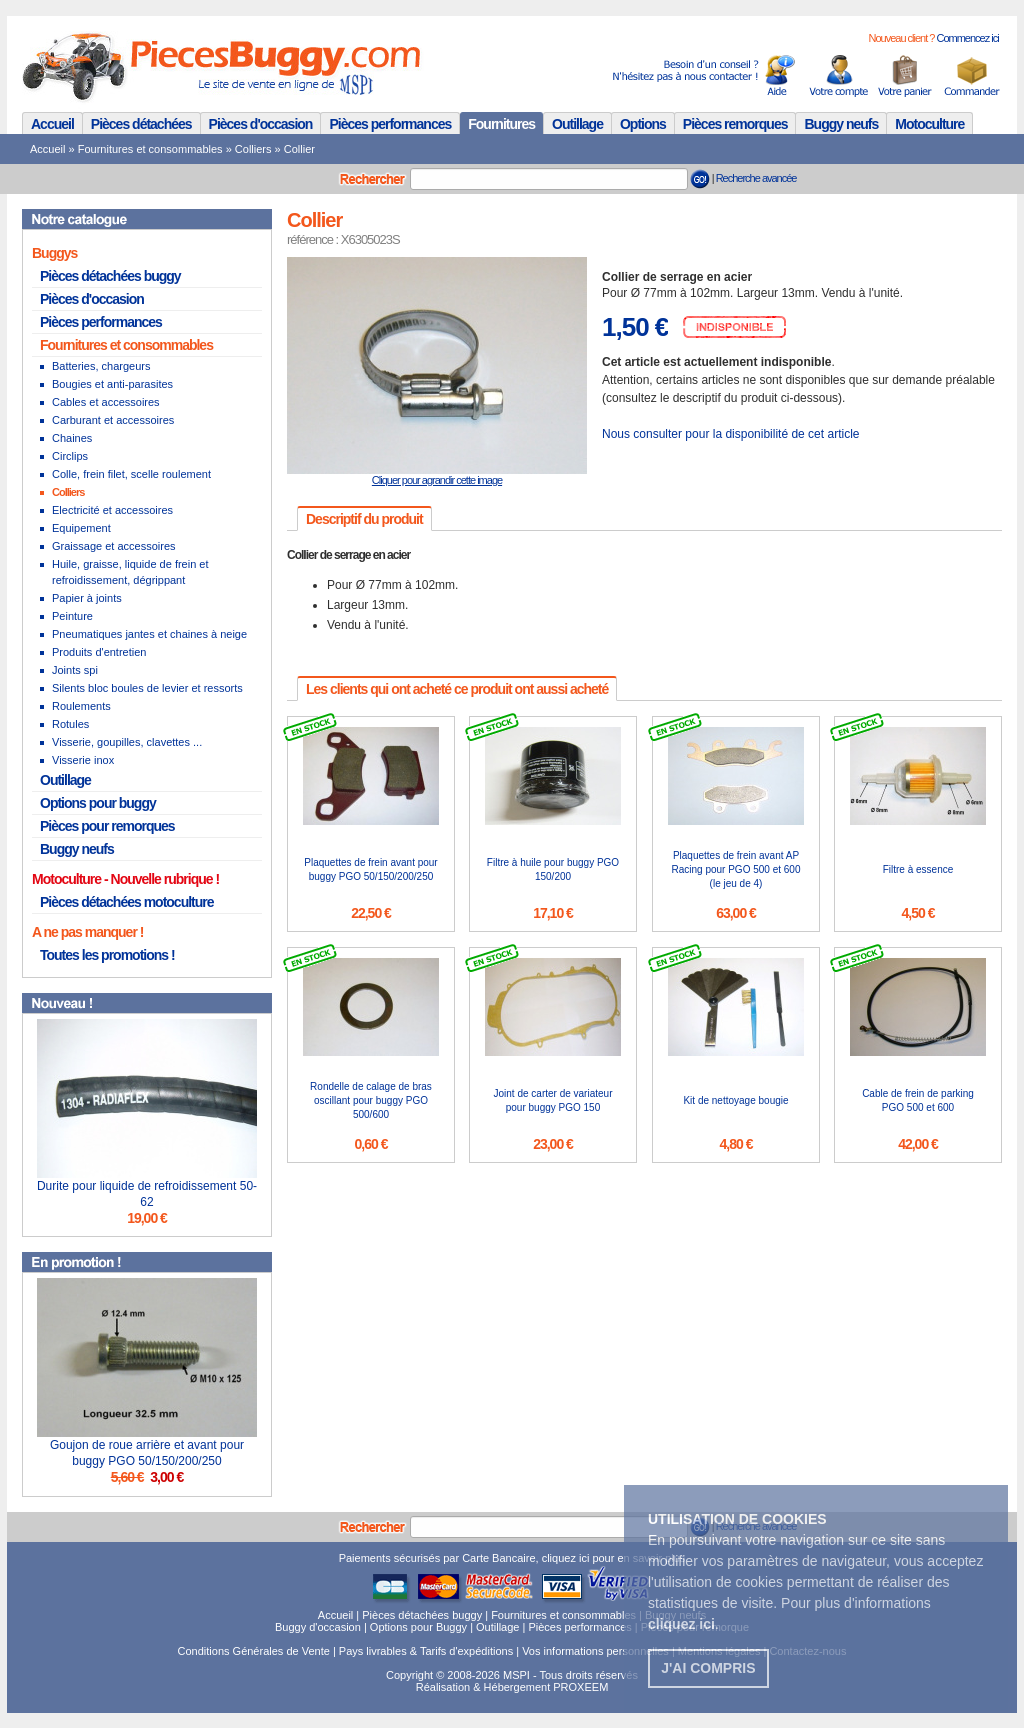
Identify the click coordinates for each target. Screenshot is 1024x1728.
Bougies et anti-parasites (112, 384)
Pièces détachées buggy (110, 276)
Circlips (70, 456)
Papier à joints (87, 598)
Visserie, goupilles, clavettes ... (127, 742)
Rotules (70, 724)
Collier (299, 149)
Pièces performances (390, 124)
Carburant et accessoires (113, 420)
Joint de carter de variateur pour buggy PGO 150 (553, 1100)
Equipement (81, 528)
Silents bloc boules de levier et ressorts (147, 688)
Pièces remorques (735, 124)
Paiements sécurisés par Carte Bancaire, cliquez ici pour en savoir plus (512, 1558)
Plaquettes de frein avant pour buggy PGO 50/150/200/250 (370, 869)
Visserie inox (83, 760)
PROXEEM (580, 1687)
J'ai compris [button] (708, 1668)
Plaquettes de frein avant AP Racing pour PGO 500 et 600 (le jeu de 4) (736, 869)
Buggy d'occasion (318, 1627)
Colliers (253, 149)
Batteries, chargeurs (101, 366)
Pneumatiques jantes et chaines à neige (149, 634)
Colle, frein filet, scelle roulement (131, 474)
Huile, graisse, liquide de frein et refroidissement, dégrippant (130, 572)
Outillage (577, 124)
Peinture (72, 616)
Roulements (81, 706)
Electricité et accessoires (112, 510)
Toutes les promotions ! (107, 955)
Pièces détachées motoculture (127, 902)
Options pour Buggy (418, 1627)
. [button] (683, 1624)
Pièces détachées (141, 124)
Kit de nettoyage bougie (735, 1100)
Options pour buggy (98, 803)
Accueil (52, 124)
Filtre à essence (918, 869)
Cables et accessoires (106, 402)
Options (643, 124)
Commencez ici (967, 38)
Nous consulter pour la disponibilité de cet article (730, 434)
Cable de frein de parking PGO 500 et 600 (918, 1100)
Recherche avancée (756, 178)
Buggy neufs (841, 124)
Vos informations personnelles (595, 1651)
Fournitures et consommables (150, 149)
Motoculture (929, 124)
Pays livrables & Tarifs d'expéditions (426, 1651)
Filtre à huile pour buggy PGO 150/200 (553, 869)
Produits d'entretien (99, 652)
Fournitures (501, 124)
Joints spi (75, 670)
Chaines (72, 438)
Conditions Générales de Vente (254, 1651)
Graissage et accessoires (114, 546)
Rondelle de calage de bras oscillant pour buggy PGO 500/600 (371, 1100)
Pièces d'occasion (261, 124)
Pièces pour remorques (107, 826)
